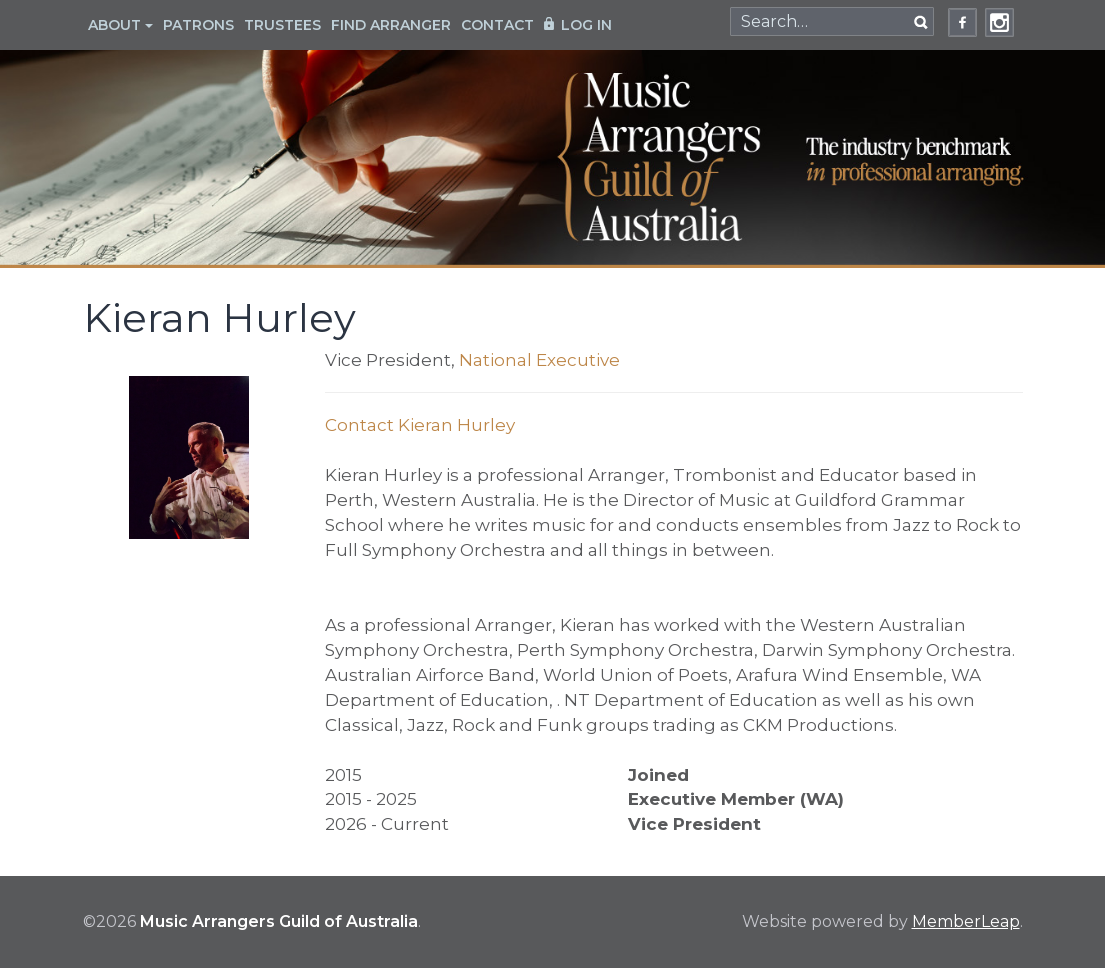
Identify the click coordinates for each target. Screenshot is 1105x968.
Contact (497, 25)
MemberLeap (966, 921)
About (120, 25)
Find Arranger (391, 25)
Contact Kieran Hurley (420, 425)
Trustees (282, 25)
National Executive (539, 360)
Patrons (198, 25)
